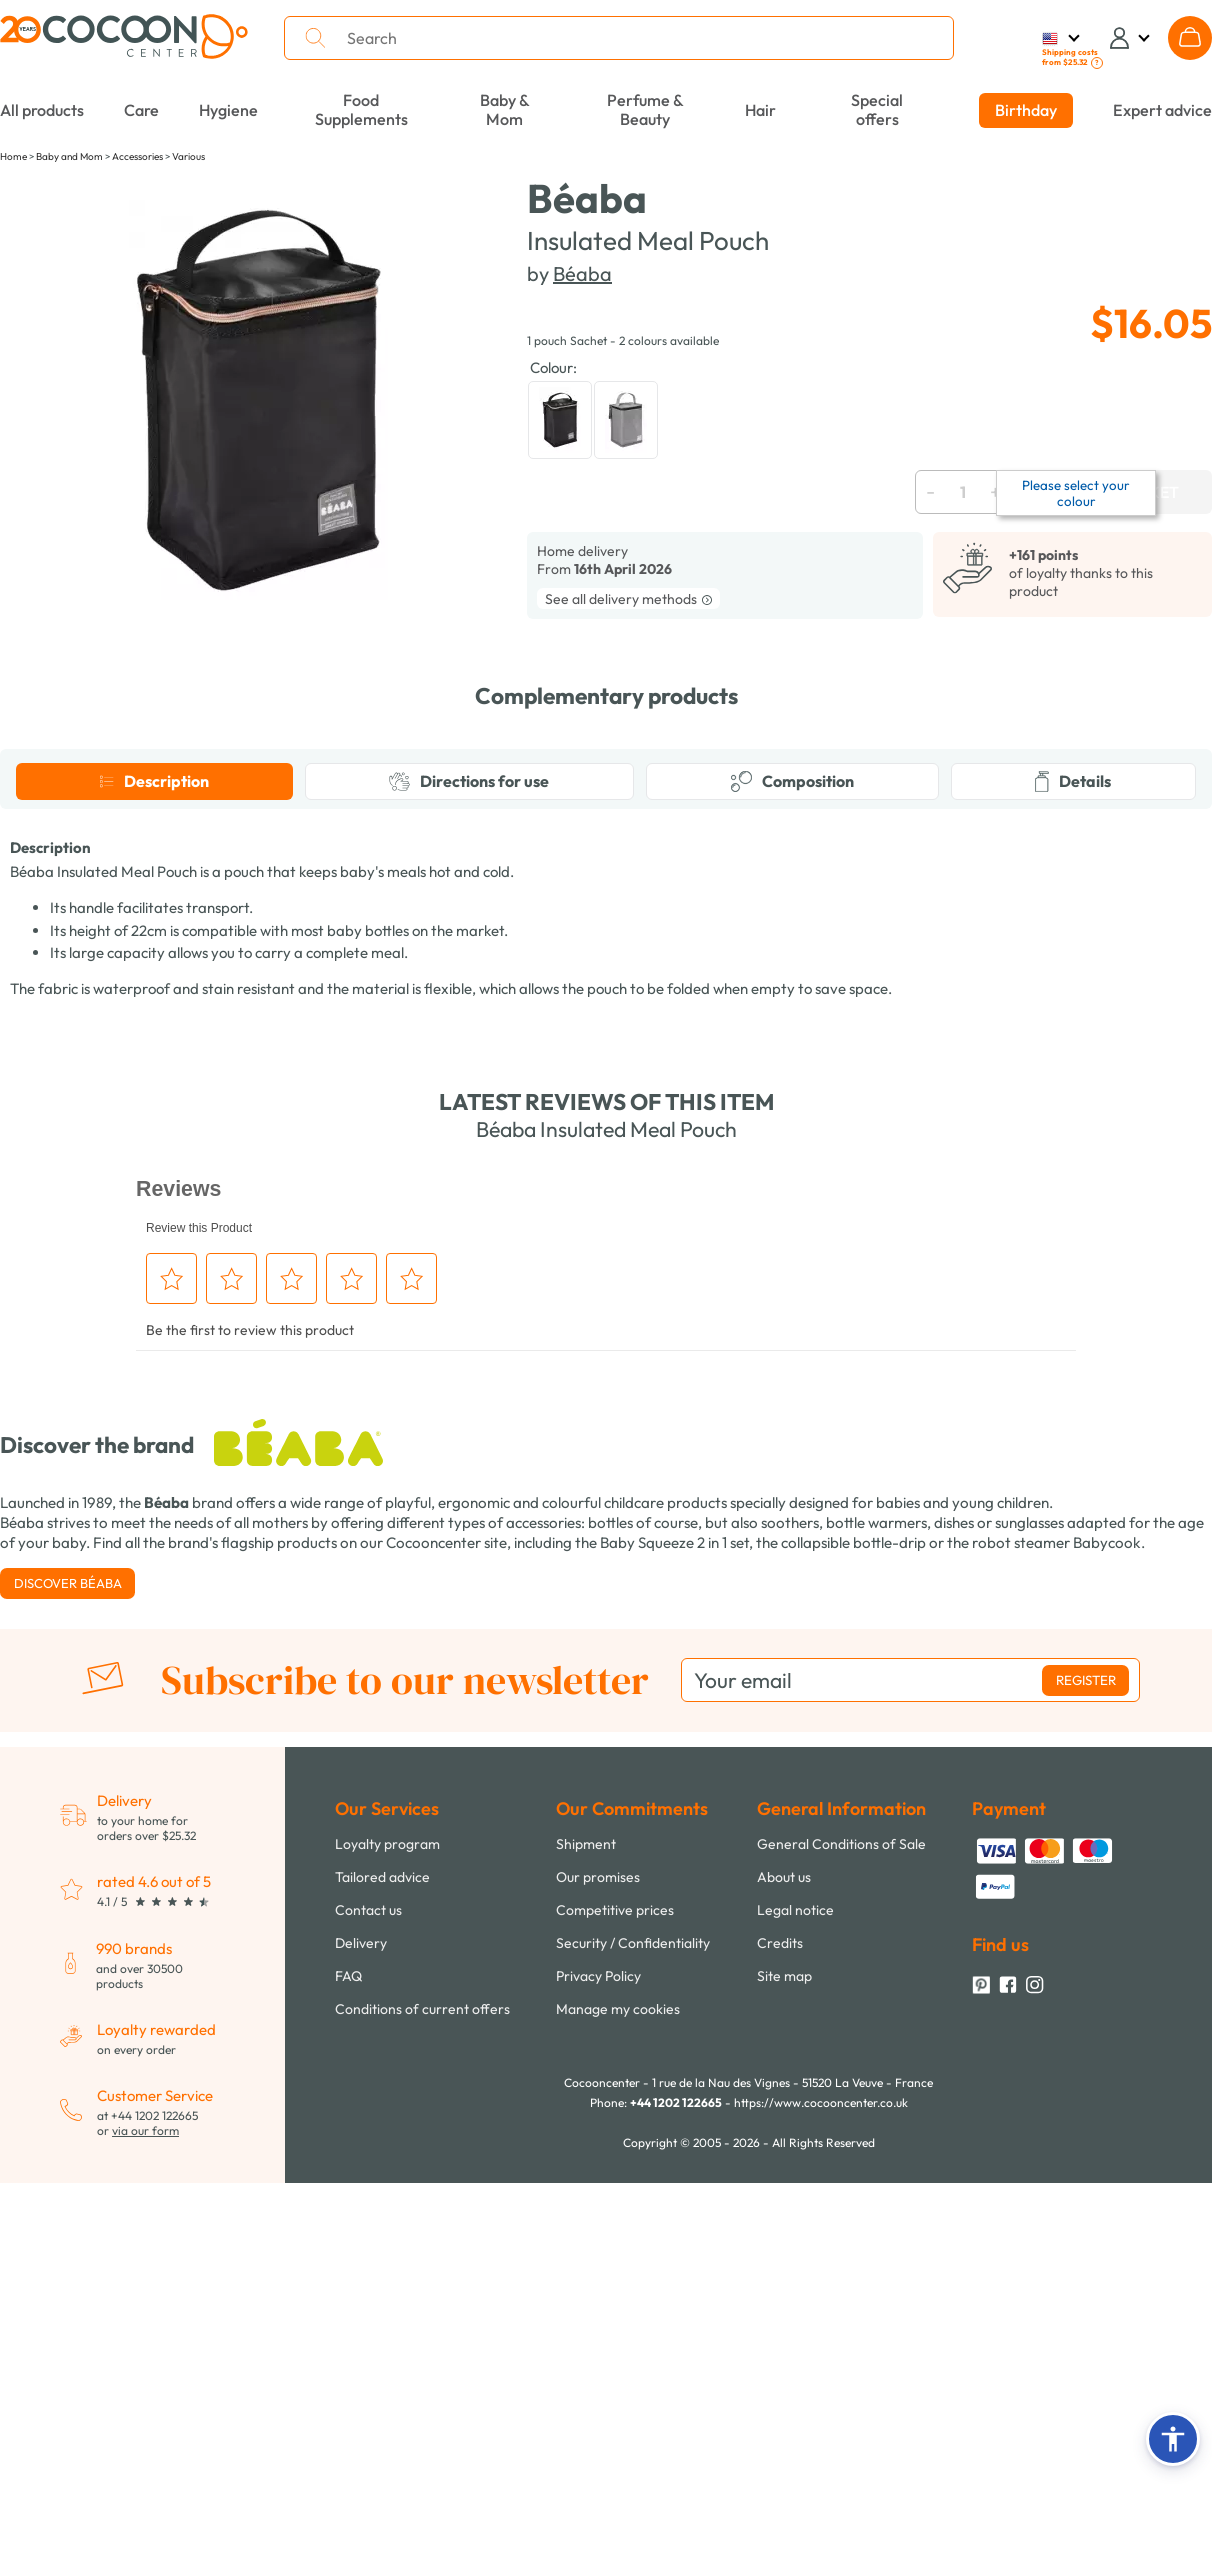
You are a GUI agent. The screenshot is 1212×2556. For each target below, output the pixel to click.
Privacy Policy (598, 2356)
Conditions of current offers (422, 2389)
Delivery (361, 2323)
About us (784, 2257)
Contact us (368, 2290)
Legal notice (795, 2290)
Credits (780, 2323)
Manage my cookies (618, 2389)
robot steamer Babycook (1056, 1922)
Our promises (598, 2257)
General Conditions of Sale (841, 2224)
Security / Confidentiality (633, 2323)
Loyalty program (387, 2224)
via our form (145, 2510)
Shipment (586, 2224)
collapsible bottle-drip (853, 1922)
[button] (1173, 2439)
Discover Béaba (68, 1963)
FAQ (348, 2356)
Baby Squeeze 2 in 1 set (674, 1922)
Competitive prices (615, 2290)
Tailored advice (382, 2257)
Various (188, 156)
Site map (784, 2356)
